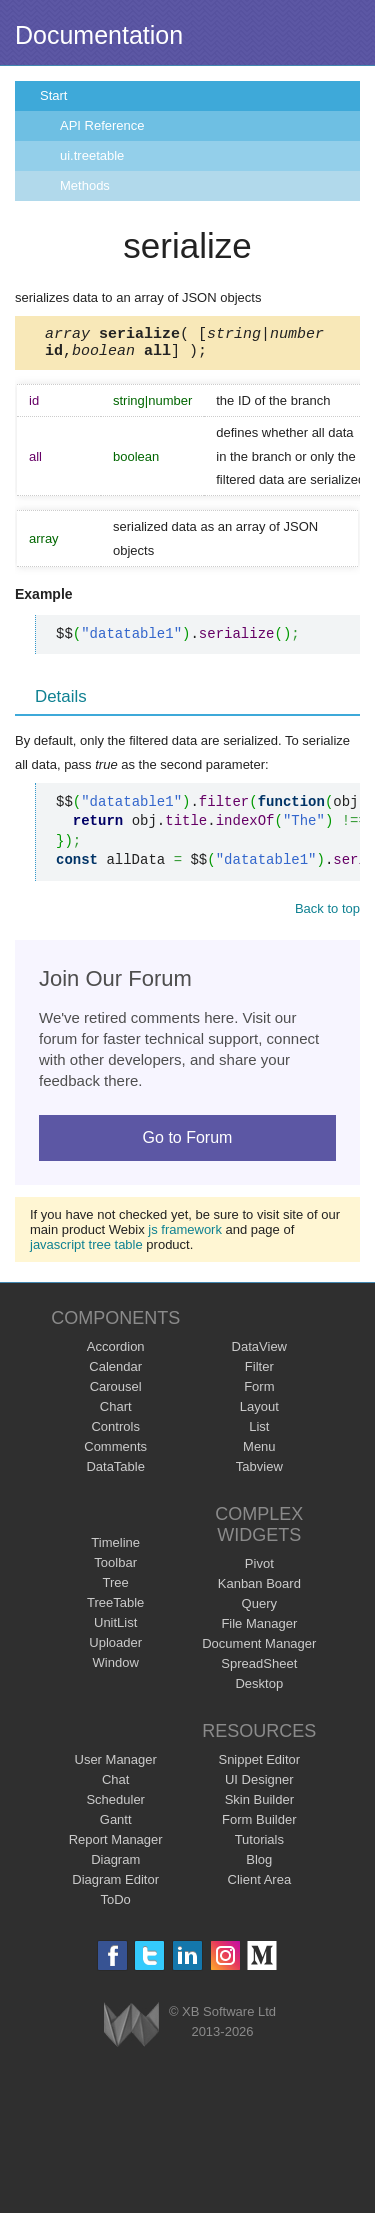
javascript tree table (86, 1250)
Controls (115, 1432)
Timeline (115, 1548)
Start (53, 95)
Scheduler (115, 1805)
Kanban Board (259, 1589)
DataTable (115, 1472)
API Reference (102, 125)
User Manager (116, 1765)
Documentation (99, 35)
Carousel (116, 1392)
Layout (259, 1412)
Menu (259, 1452)
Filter (259, 1372)
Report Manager (116, 1845)
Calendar (115, 1372)
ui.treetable (92, 155)
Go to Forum (188, 1143)
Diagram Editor (115, 1885)
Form (259, 1392)
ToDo (116, 1905)
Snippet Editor (259, 1765)
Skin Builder (259, 1805)
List (259, 1432)
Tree (116, 1588)
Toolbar (115, 1568)
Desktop (259, 1689)
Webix (131, 2030)
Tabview (259, 1472)
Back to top (327, 914)
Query (259, 1609)
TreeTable (115, 1608)
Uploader (115, 1648)
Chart (116, 1412)
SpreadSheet (259, 1669)
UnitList (115, 1628)
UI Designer (259, 1785)
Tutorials (259, 1845)
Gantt (116, 1825)
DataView (259, 1352)
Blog (259, 1865)
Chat (115, 1785)
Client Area (260, 1885)
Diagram (115, 1865)
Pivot (259, 1569)
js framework (185, 1235)
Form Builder (259, 1825)
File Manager (259, 1629)
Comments (115, 1452)
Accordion (116, 1352)
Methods (85, 185)
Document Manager (259, 1649)
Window (116, 1668)
